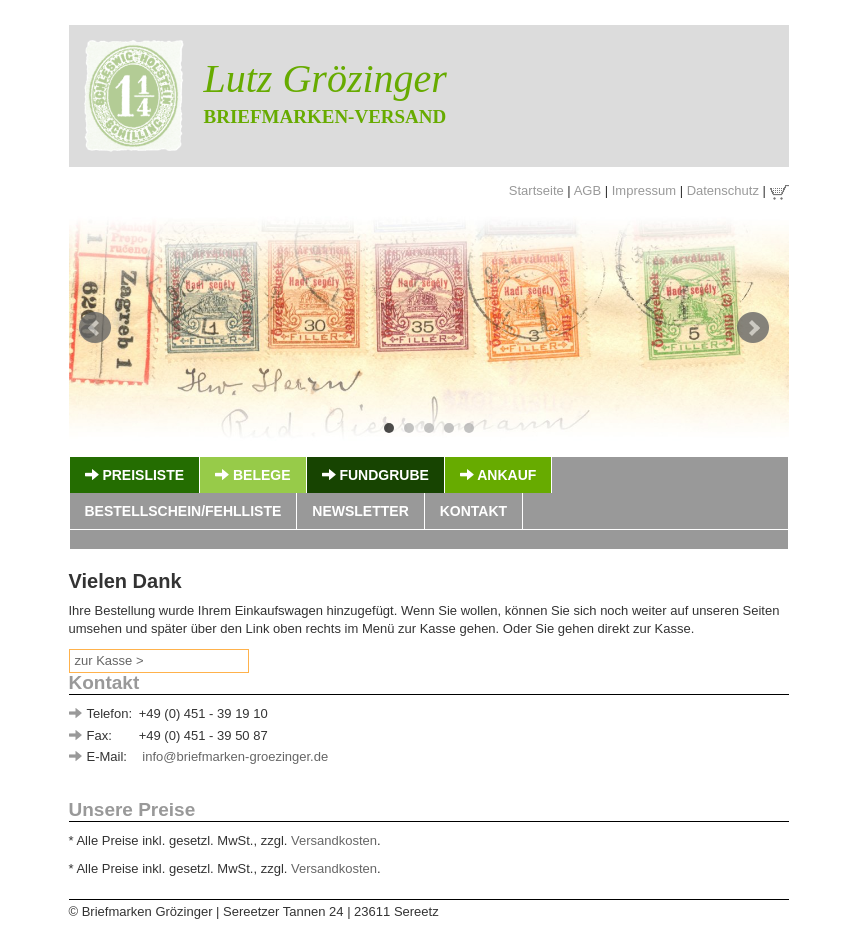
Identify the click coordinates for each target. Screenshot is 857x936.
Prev (95, 328)
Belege (252, 475)
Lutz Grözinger (325, 78)
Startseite (536, 190)
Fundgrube (375, 475)
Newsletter (360, 511)
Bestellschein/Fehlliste (183, 511)
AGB (587, 190)
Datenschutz (723, 190)
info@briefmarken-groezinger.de (235, 756)
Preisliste (135, 475)
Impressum (644, 190)
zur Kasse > (109, 660)
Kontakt (473, 511)
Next (753, 328)
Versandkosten (334, 840)
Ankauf (498, 475)
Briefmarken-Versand (325, 116)
